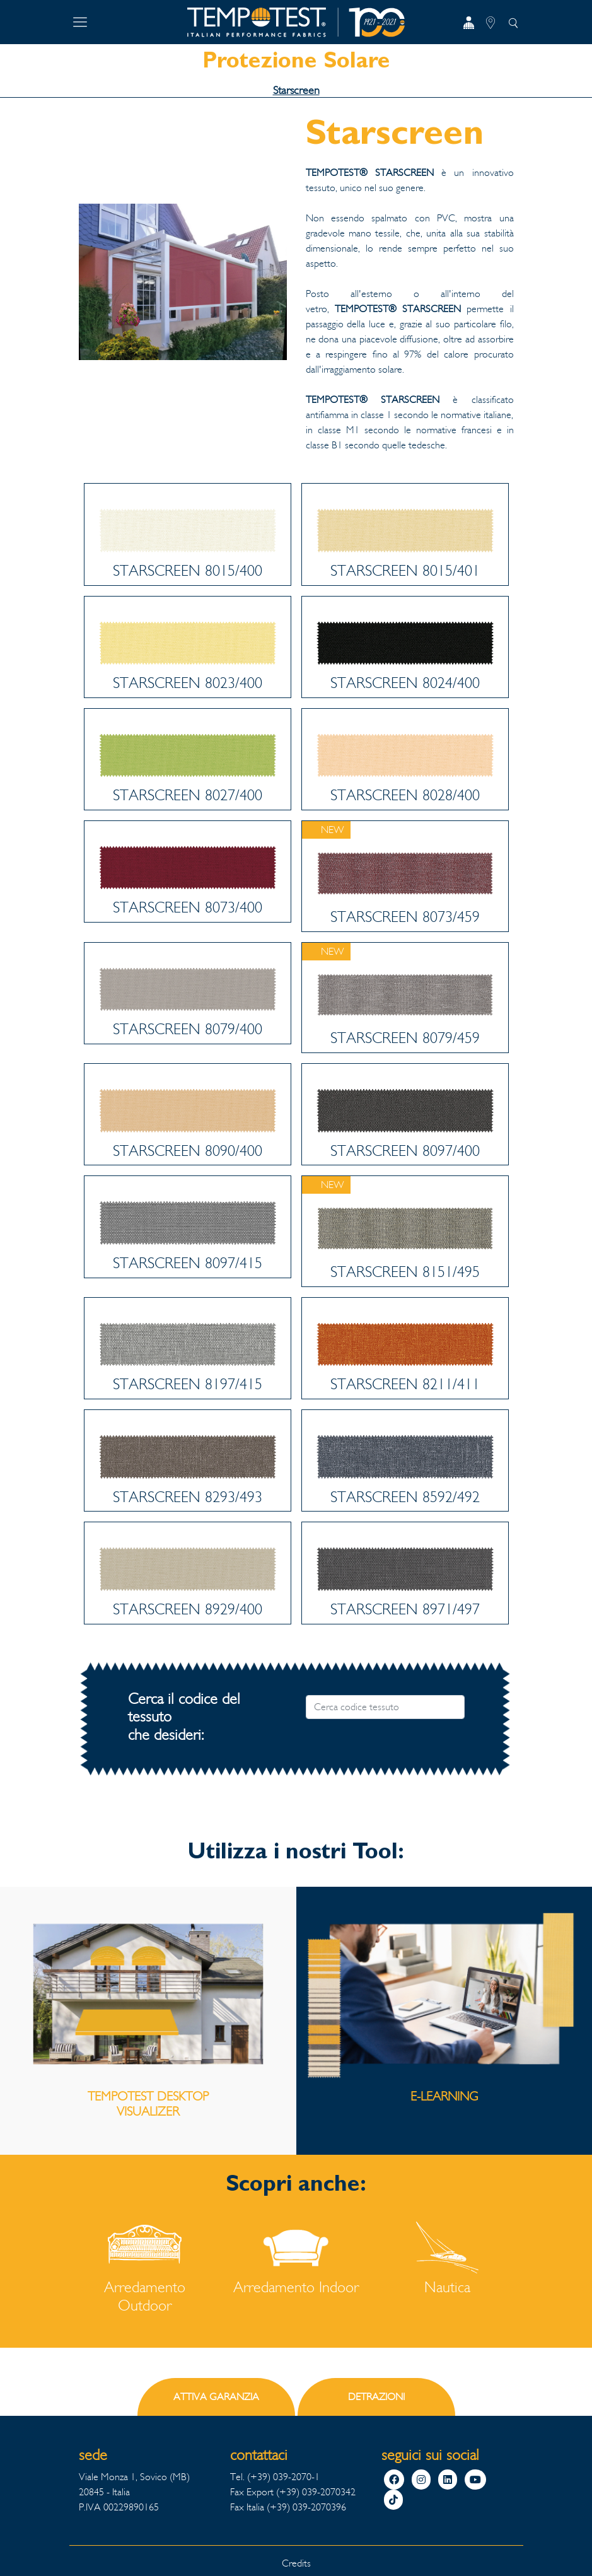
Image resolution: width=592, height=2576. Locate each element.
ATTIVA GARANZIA (216, 2397)
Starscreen (296, 90)
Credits (296, 2563)
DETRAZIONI (376, 2397)
